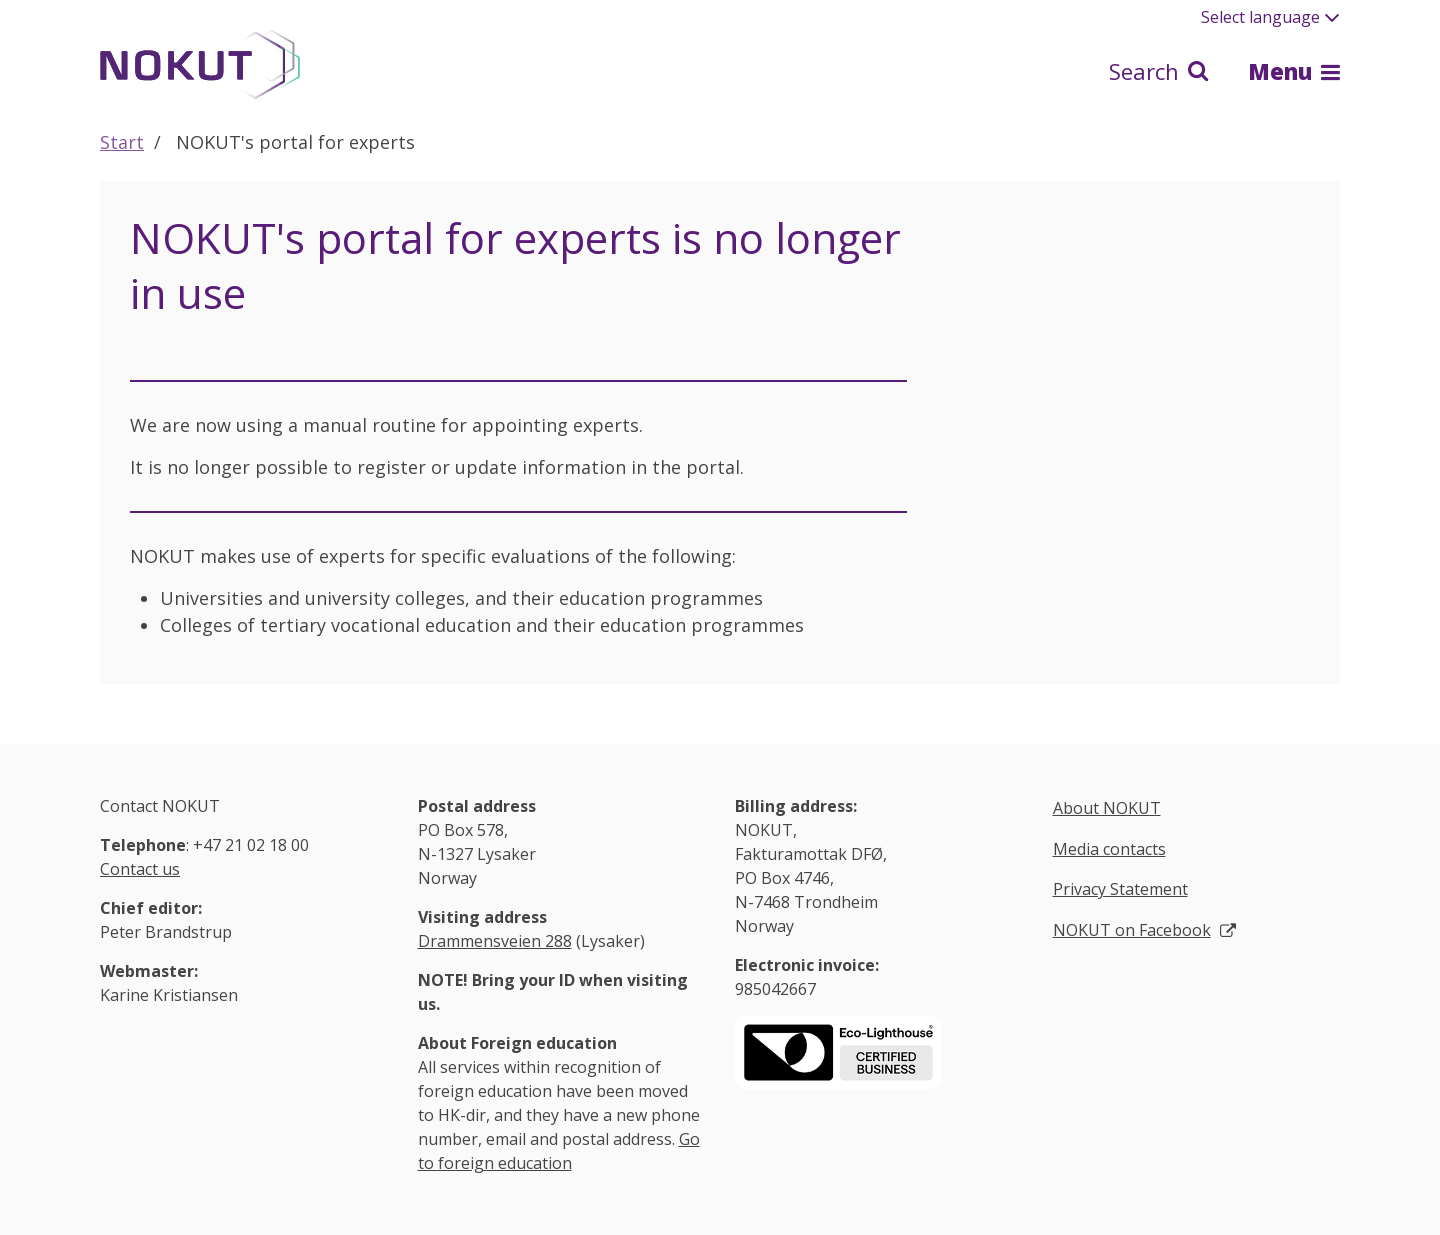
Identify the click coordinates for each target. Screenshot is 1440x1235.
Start (122, 142)
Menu (1294, 71)
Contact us (140, 869)
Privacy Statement (1120, 889)
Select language (1270, 17)
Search (1158, 71)
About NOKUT (1107, 808)
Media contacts (1109, 849)
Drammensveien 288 (495, 941)
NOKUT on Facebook (1132, 930)
